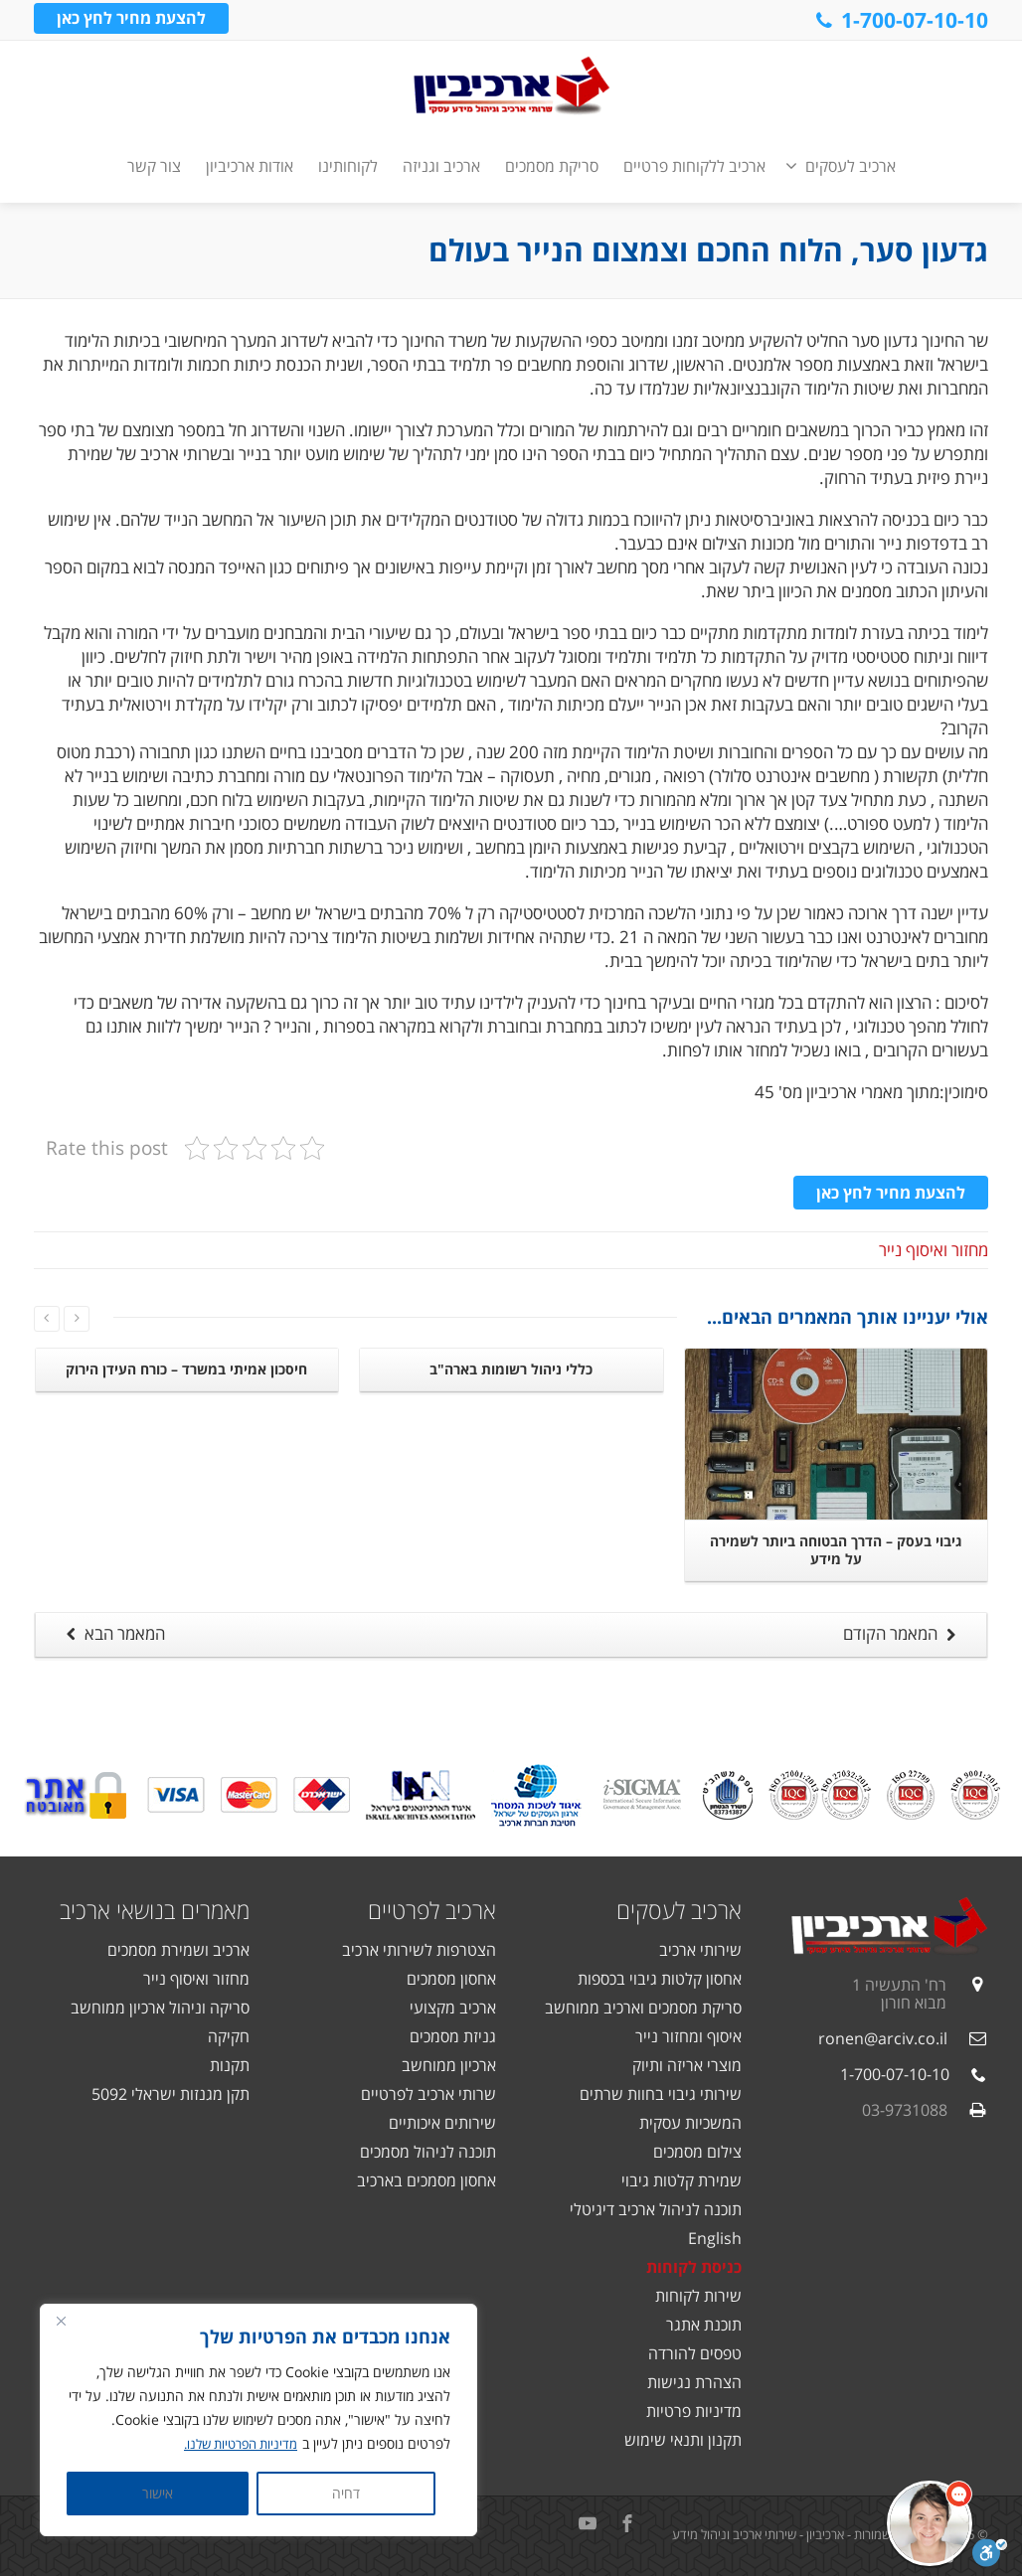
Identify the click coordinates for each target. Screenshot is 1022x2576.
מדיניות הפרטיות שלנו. (235, 2443)
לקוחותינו (348, 166)
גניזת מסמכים (453, 2036)
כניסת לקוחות (694, 2267)
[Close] (61, 2321)
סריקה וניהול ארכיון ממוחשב (160, 2007)
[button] (929, 2523)
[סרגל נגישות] (989, 2553)
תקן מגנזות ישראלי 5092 (170, 2094)
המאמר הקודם (902, 1634)
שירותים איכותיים (442, 2123)
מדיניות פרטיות (694, 2411)
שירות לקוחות (698, 2296)
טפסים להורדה (695, 2353)
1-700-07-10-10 (900, 20)
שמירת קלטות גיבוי (681, 2180)
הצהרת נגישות (694, 2382)
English (715, 2238)
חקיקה (229, 2036)
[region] (258, 2420)
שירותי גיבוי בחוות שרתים (661, 2094)
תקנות (230, 2065)
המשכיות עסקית (690, 2123)
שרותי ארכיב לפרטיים (428, 2094)
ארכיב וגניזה (441, 166)
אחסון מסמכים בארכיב (426, 2180)
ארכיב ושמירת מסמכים (178, 1950)
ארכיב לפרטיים (432, 1910)
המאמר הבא (113, 1634)
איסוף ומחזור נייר (688, 2036)
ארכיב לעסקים (840, 166)
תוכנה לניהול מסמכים (428, 2152)
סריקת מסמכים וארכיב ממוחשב (643, 2007)
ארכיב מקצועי (453, 2007)
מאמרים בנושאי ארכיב (155, 1910)
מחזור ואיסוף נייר (933, 1249)
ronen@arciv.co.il (882, 2038)
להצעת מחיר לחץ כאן (131, 19)
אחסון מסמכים (451, 1979)
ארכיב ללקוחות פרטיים (694, 166)
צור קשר (154, 166)
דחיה (346, 2493)
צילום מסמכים (697, 2152)
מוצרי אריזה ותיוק (687, 2065)
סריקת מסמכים (551, 166)
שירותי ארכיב (700, 1950)
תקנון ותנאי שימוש (683, 2440)
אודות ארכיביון (249, 166)
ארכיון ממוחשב (449, 2065)
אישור (157, 2493)
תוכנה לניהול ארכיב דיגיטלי (656, 2209)
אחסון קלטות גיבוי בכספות (660, 1979)
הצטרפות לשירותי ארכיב (419, 1950)
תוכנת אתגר (704, 2324)
